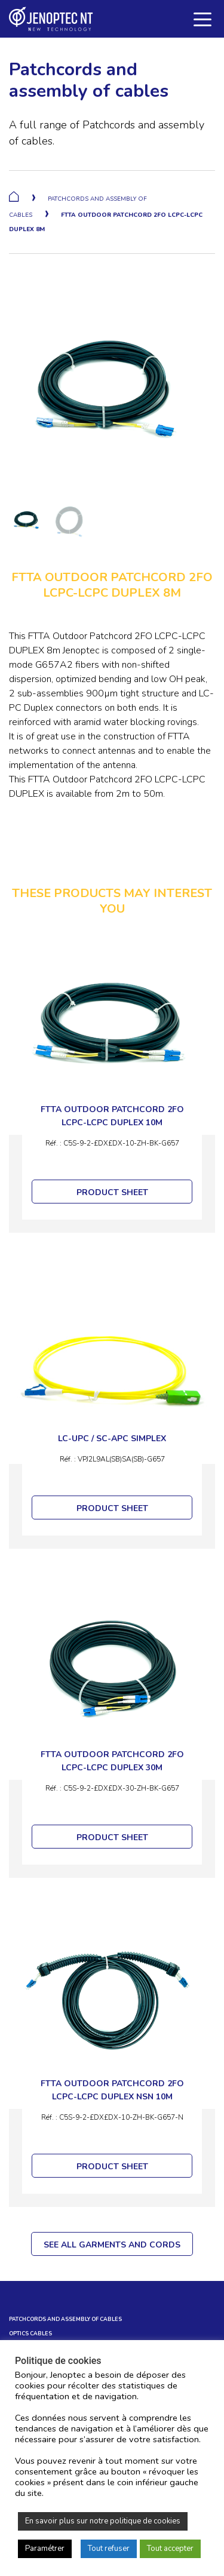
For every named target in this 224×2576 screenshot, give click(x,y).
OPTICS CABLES (30, 2333)
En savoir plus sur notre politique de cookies (102, 2521)
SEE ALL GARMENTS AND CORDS (112, 2244)
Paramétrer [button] (45, 2548)
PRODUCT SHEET (112, 1192)
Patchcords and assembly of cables (65, 2319)
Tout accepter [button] (170, 2548)
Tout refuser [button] (109, 2548)
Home (14, 196)
